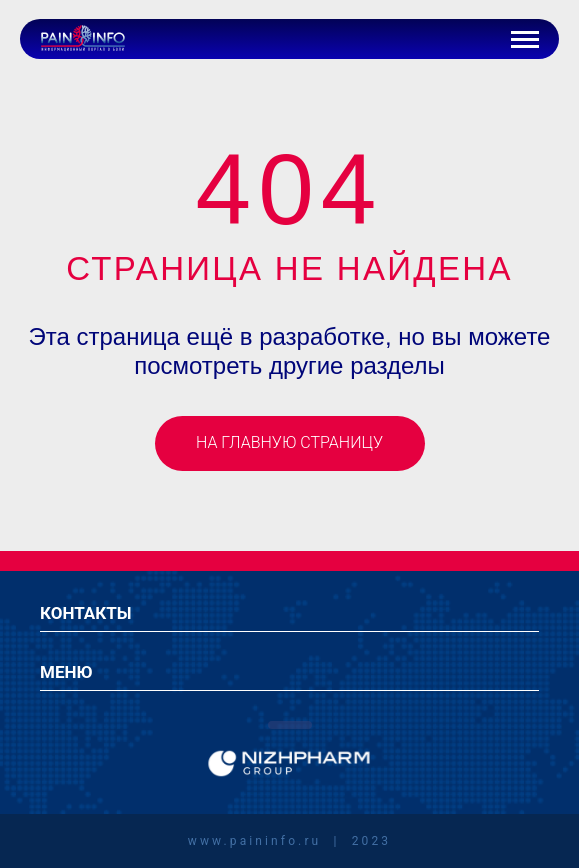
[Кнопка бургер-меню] (525, 39)
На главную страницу (289, 442)
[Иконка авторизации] (478, 39)
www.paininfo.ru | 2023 (289, 841)
